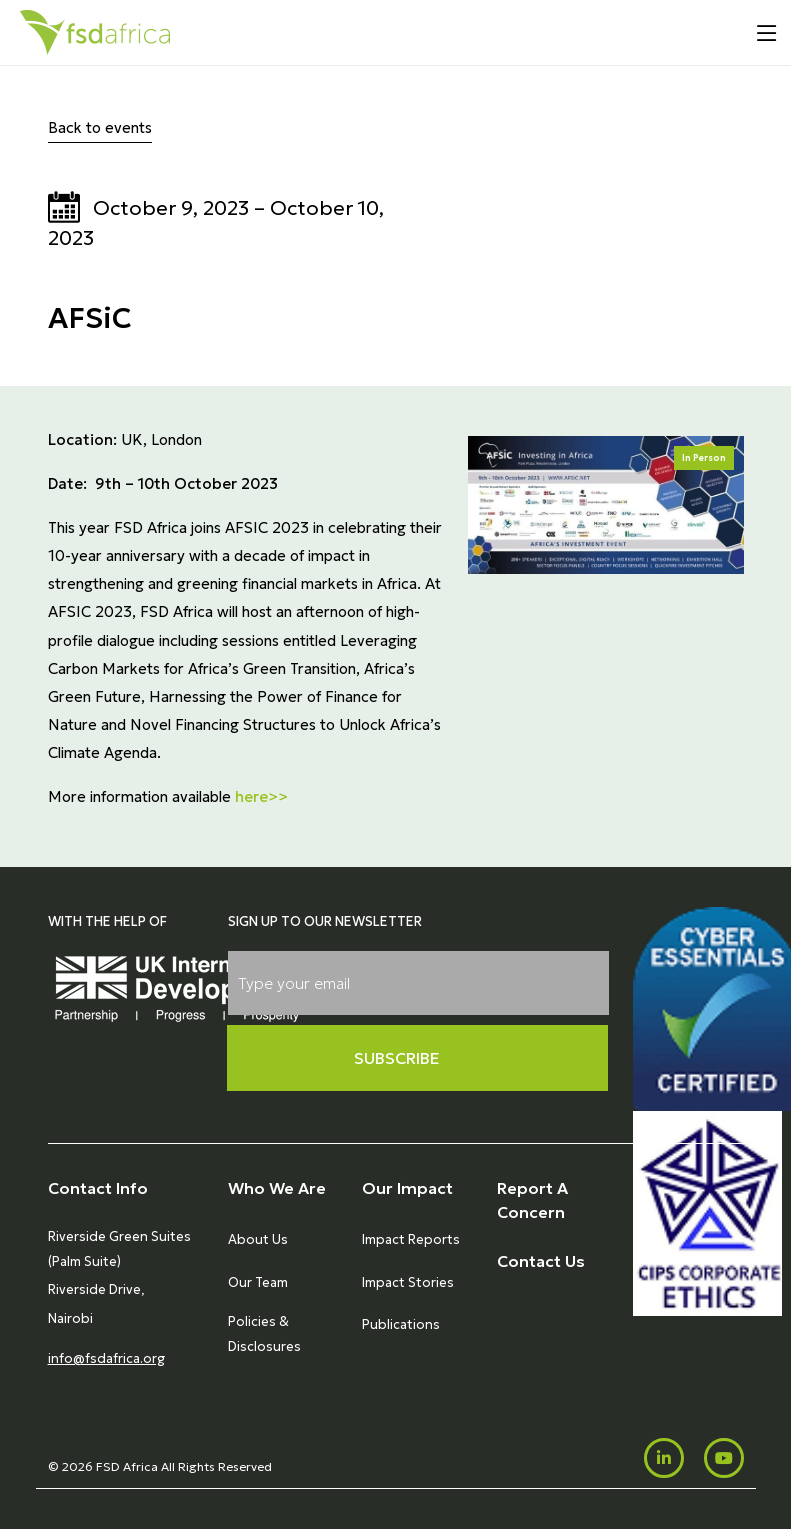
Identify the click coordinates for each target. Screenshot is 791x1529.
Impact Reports (411, 1239)
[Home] (95, 32)
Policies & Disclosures (264, 1333)
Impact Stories (408, 1282)
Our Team (258, 1282)
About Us (258, 1239)
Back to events (100, 127)
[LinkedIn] (664, 1458)
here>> (261, 796)
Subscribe (397, 1058)
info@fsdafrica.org (106, 1358)
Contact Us (541, 1261)
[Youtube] (724, 1458)
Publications (401, 1324)
